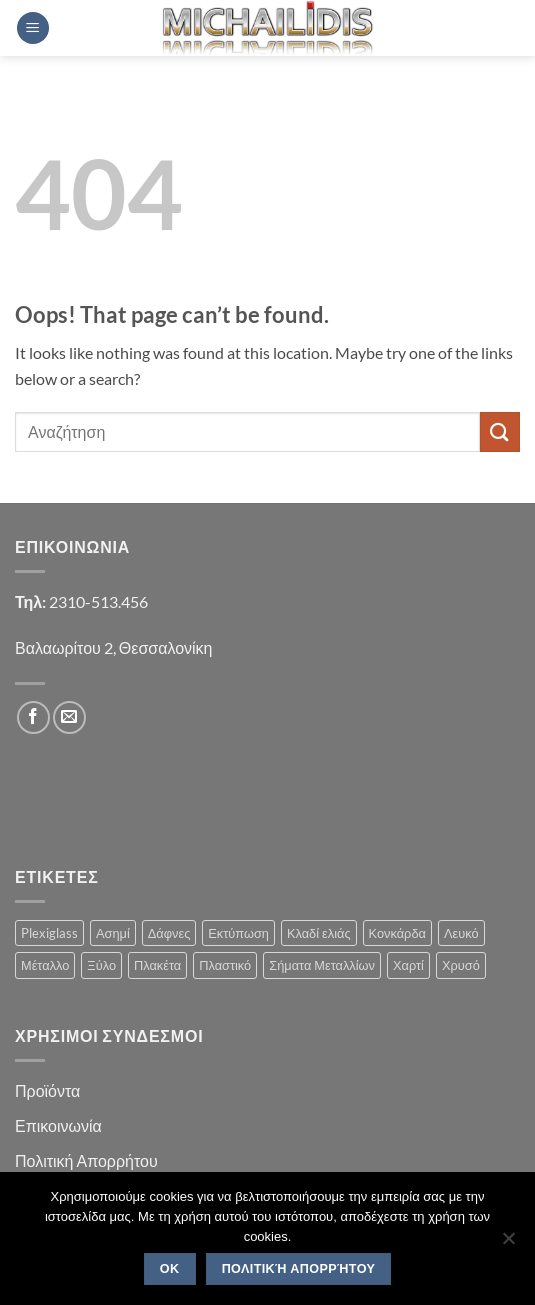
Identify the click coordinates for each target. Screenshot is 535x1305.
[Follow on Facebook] (33, 717)
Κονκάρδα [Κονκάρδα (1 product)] (397, 933)
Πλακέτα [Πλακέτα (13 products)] (157, 965)
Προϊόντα (47, 1090)
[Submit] (500, 431)
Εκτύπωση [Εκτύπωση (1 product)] (238, 933)
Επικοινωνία (58, 1125)
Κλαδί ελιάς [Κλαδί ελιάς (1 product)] (319, 933)
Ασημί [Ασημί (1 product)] (113, 933)
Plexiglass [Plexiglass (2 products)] (49, 933)
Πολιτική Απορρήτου (86, 1160)
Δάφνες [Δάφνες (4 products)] (169, 933)
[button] (33, 28)
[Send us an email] (69, 717)
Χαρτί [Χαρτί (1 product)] (408, 965)
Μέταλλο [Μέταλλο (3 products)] (45, 965)
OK (170, 1269)
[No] (508, 1244)
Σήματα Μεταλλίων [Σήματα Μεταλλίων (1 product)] (322, 965)
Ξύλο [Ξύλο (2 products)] (101, 965)
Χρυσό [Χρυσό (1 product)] (461, 965)
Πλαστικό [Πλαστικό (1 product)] (225, 965)
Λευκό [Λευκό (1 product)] (461, 933)
